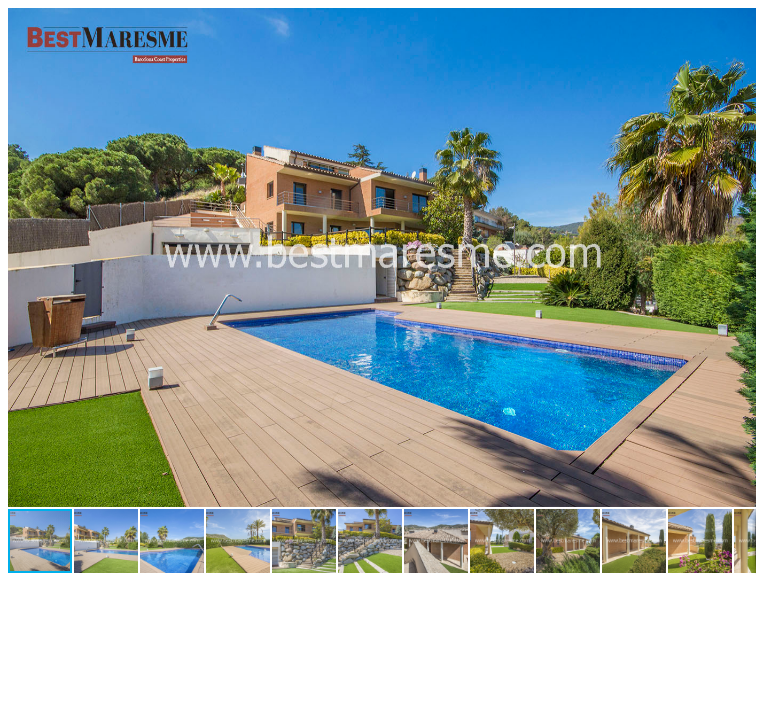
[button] (738, 26)
